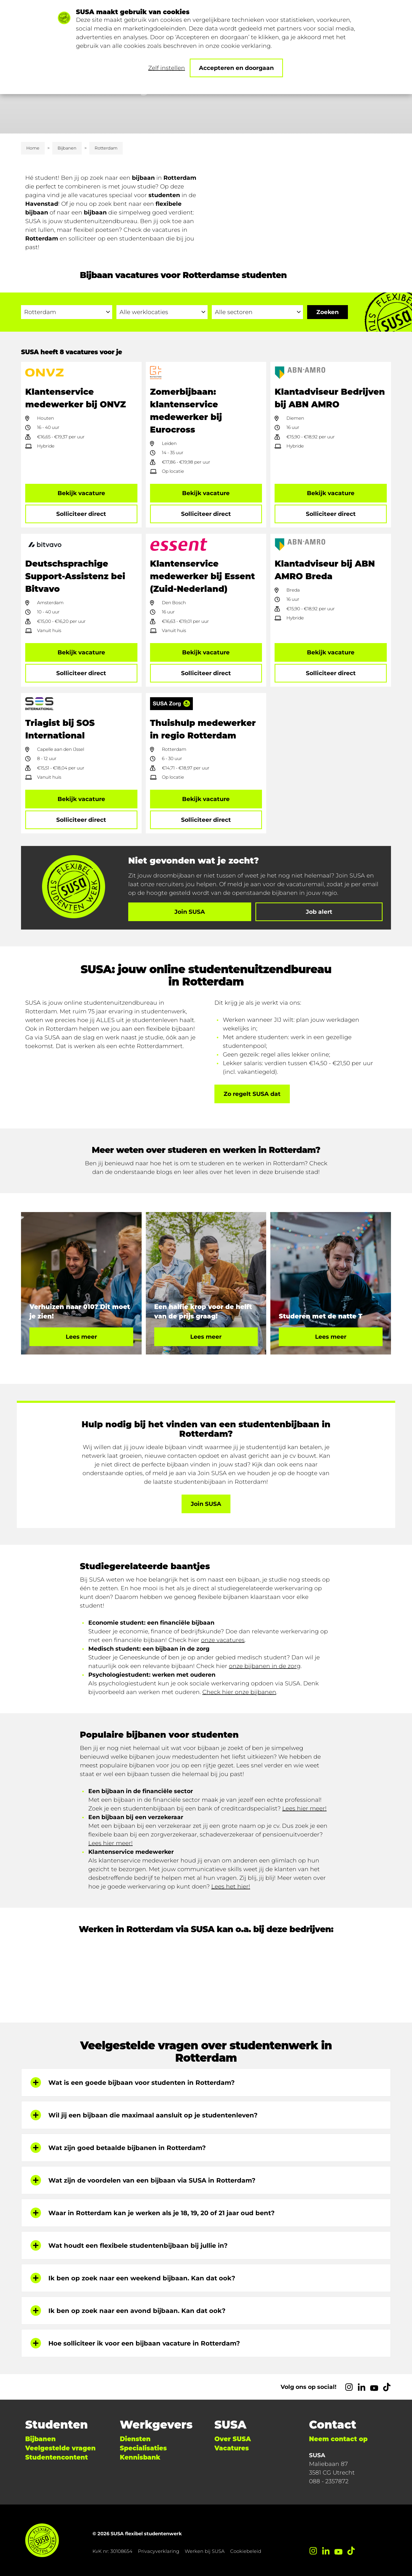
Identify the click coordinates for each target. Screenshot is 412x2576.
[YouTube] (374, 2387)
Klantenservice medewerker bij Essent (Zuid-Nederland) (202, 576)
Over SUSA (232, 2439)
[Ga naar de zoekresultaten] (327, 312)
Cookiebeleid (245, 2551)
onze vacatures (223, 1640)
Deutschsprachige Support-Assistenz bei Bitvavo (75, 576)
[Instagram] (349, 2387)
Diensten (135, 2439)
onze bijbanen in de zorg (265, 1666)
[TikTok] (387, 2387)
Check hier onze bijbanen (239, 1692)
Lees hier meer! (304, 1808)
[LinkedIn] (361, 2387)
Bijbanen (67, 148)
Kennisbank (140, 2457)
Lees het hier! (230, 1886)
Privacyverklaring (158, 2551)
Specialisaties (143, 2448)
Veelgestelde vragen (60, 2448)
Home (32, 148)
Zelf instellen (166, 67)
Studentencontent (56, 2457)
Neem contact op (338, 2439)
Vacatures (231, 2448)
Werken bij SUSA (205, 2551)
